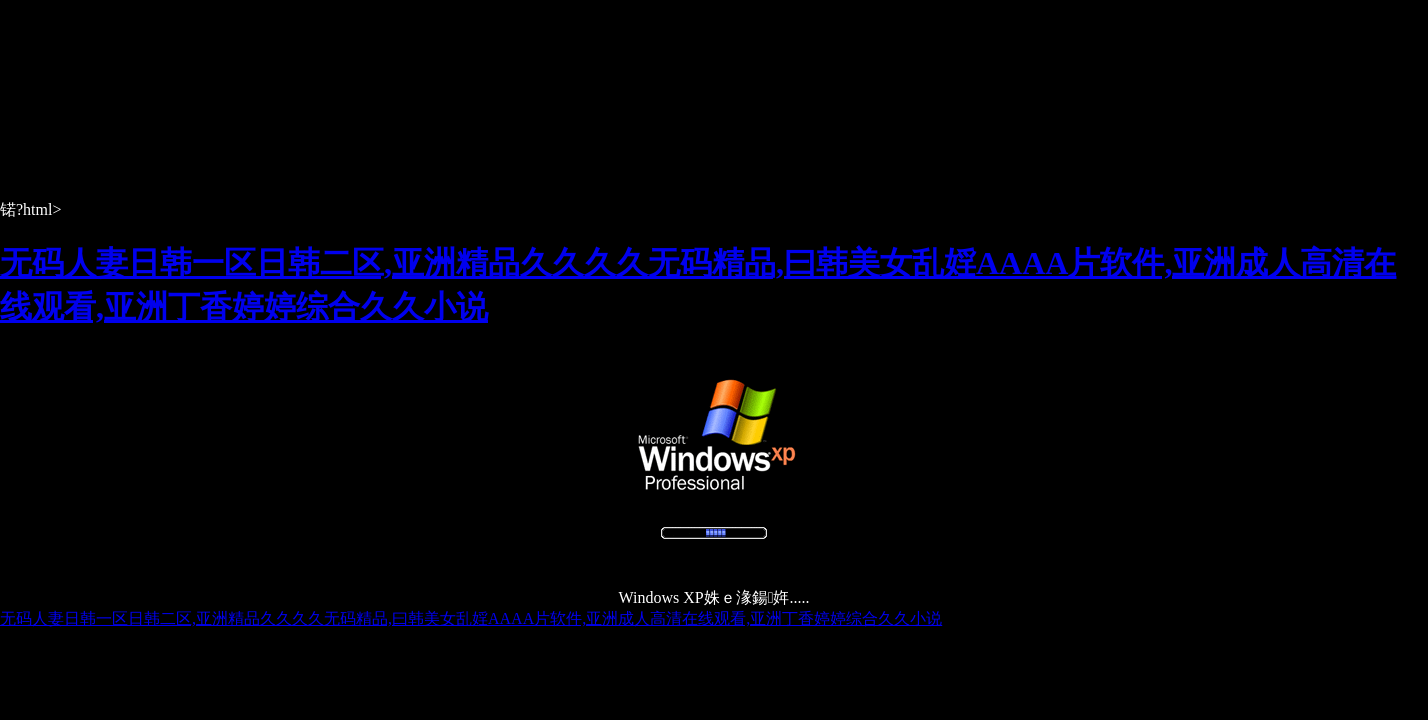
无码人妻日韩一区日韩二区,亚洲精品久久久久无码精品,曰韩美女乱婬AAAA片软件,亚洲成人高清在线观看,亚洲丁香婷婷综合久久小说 (471, 618)
